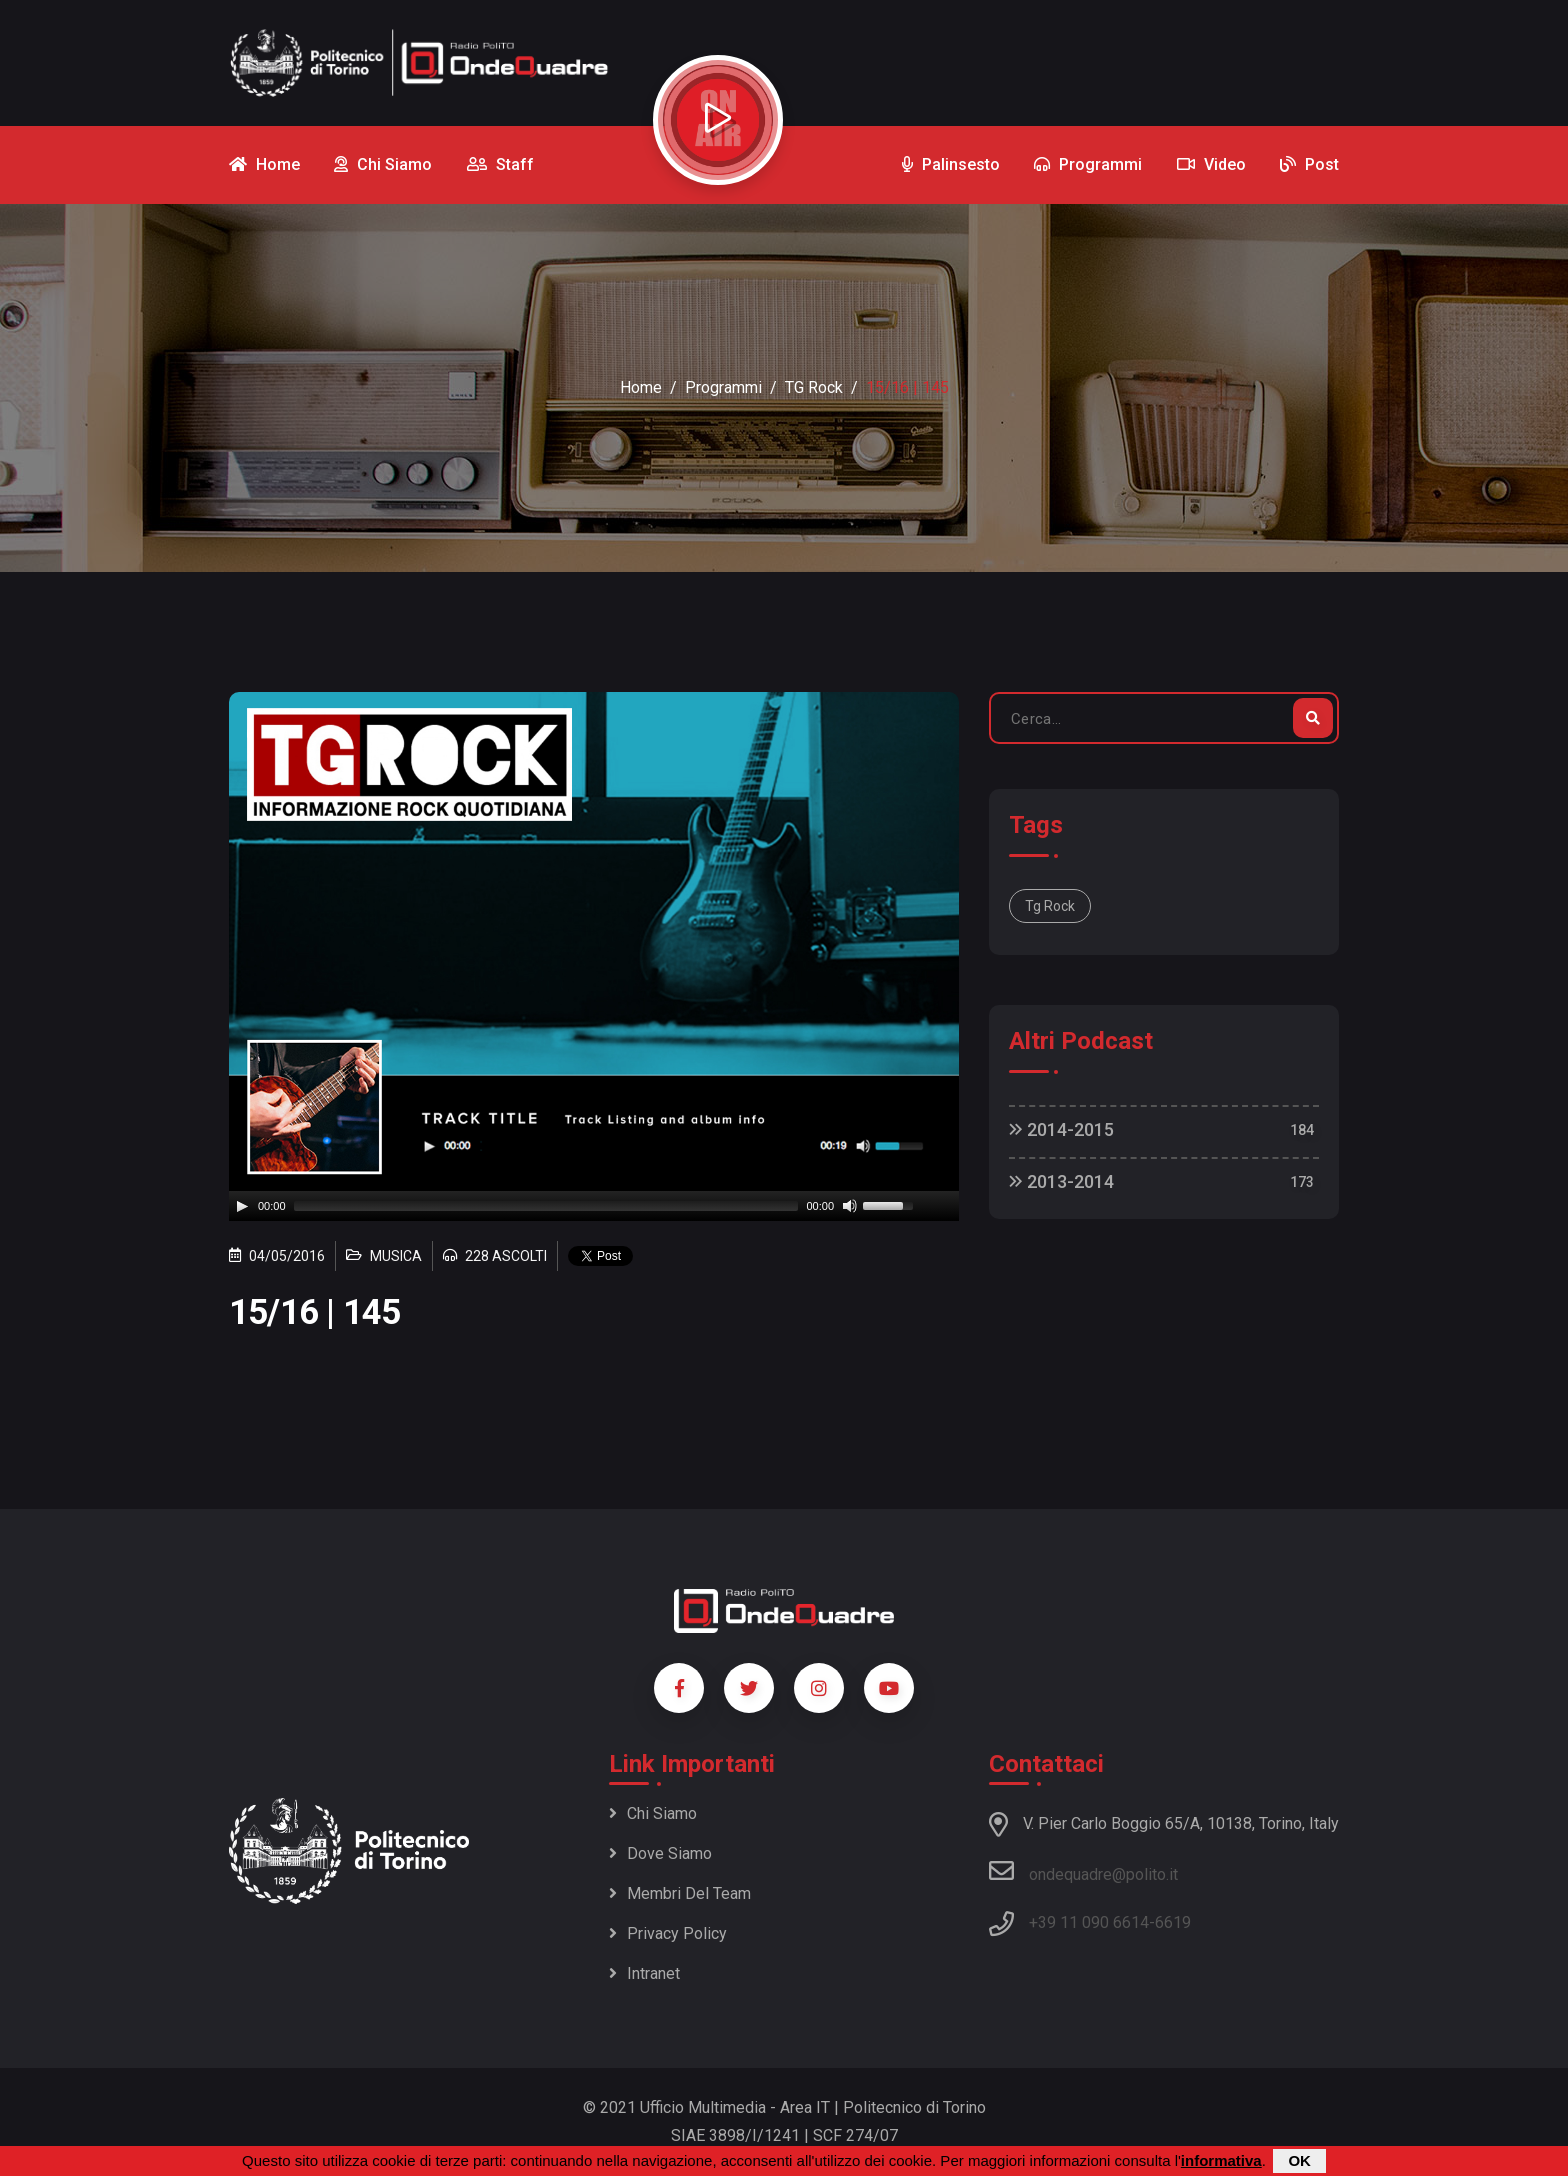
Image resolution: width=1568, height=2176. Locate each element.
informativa (1221, 2160)
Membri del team (680, 1893)
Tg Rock (1050, 906)
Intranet (644, 1973)
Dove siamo (660, 1853)
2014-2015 (1061, 1129)
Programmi (723, 387)
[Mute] (850, 1206)
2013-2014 (1061, 1181)
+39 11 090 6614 (1089, 1922)
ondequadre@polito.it (1083, 1871)
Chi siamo (653, 1813)
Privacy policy (668, 1933)
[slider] (546, 1206)
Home (641, 387)
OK (1299, 2160)
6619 (1173, 1922)
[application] (594, 1206)
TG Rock (814, 387)
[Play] (242, 1206)
